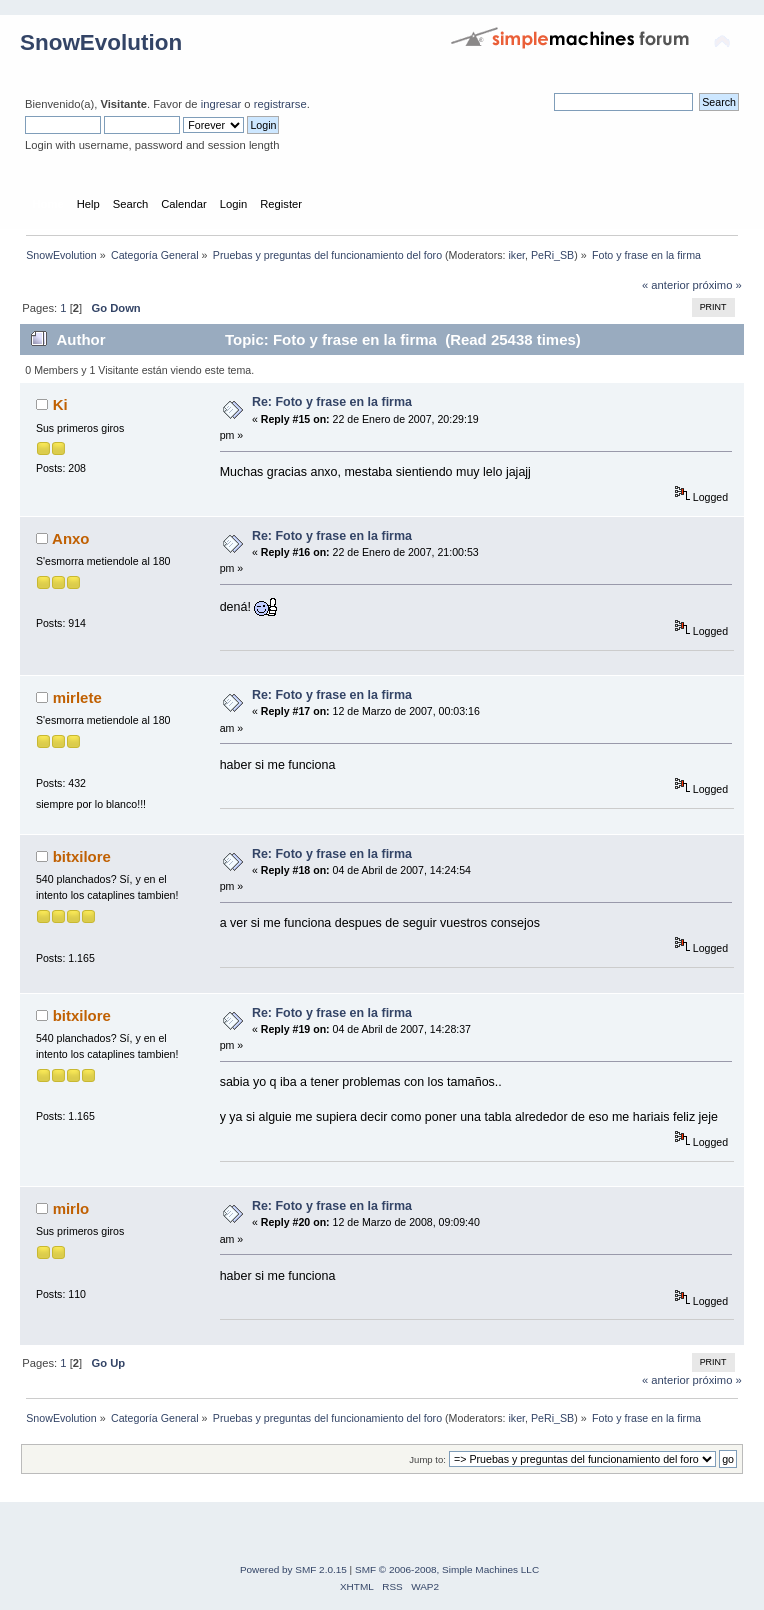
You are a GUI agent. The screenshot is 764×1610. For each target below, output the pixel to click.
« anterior (665, 285)
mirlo (71, 1208)
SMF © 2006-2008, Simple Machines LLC (447, 1569)
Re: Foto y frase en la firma (332, 402)
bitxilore (82, 856)
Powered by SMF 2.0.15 (293, 1569)
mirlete (77, 697)
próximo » (717, 285)
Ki (60, 404)
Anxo (70, 538)
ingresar (221, 104)
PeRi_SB (552, 255)
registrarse (280, 104)
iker (516, 255)
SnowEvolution (101, 42)
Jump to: (427, 1459)
